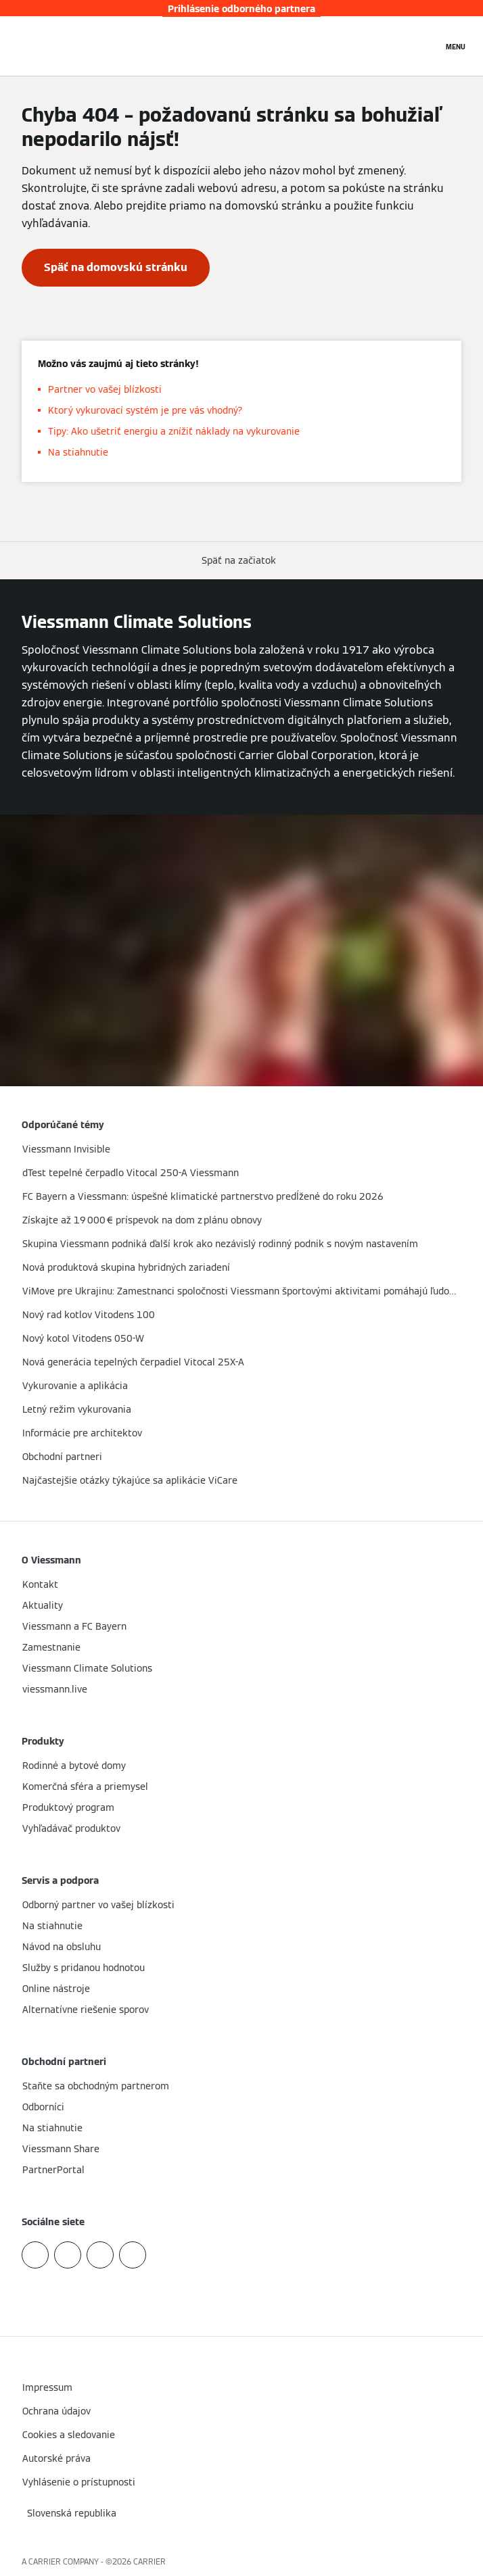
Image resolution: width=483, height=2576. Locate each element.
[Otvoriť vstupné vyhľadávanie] (425, 45)
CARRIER (149, 2561)
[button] (241, 560)
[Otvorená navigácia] (455, 46)
